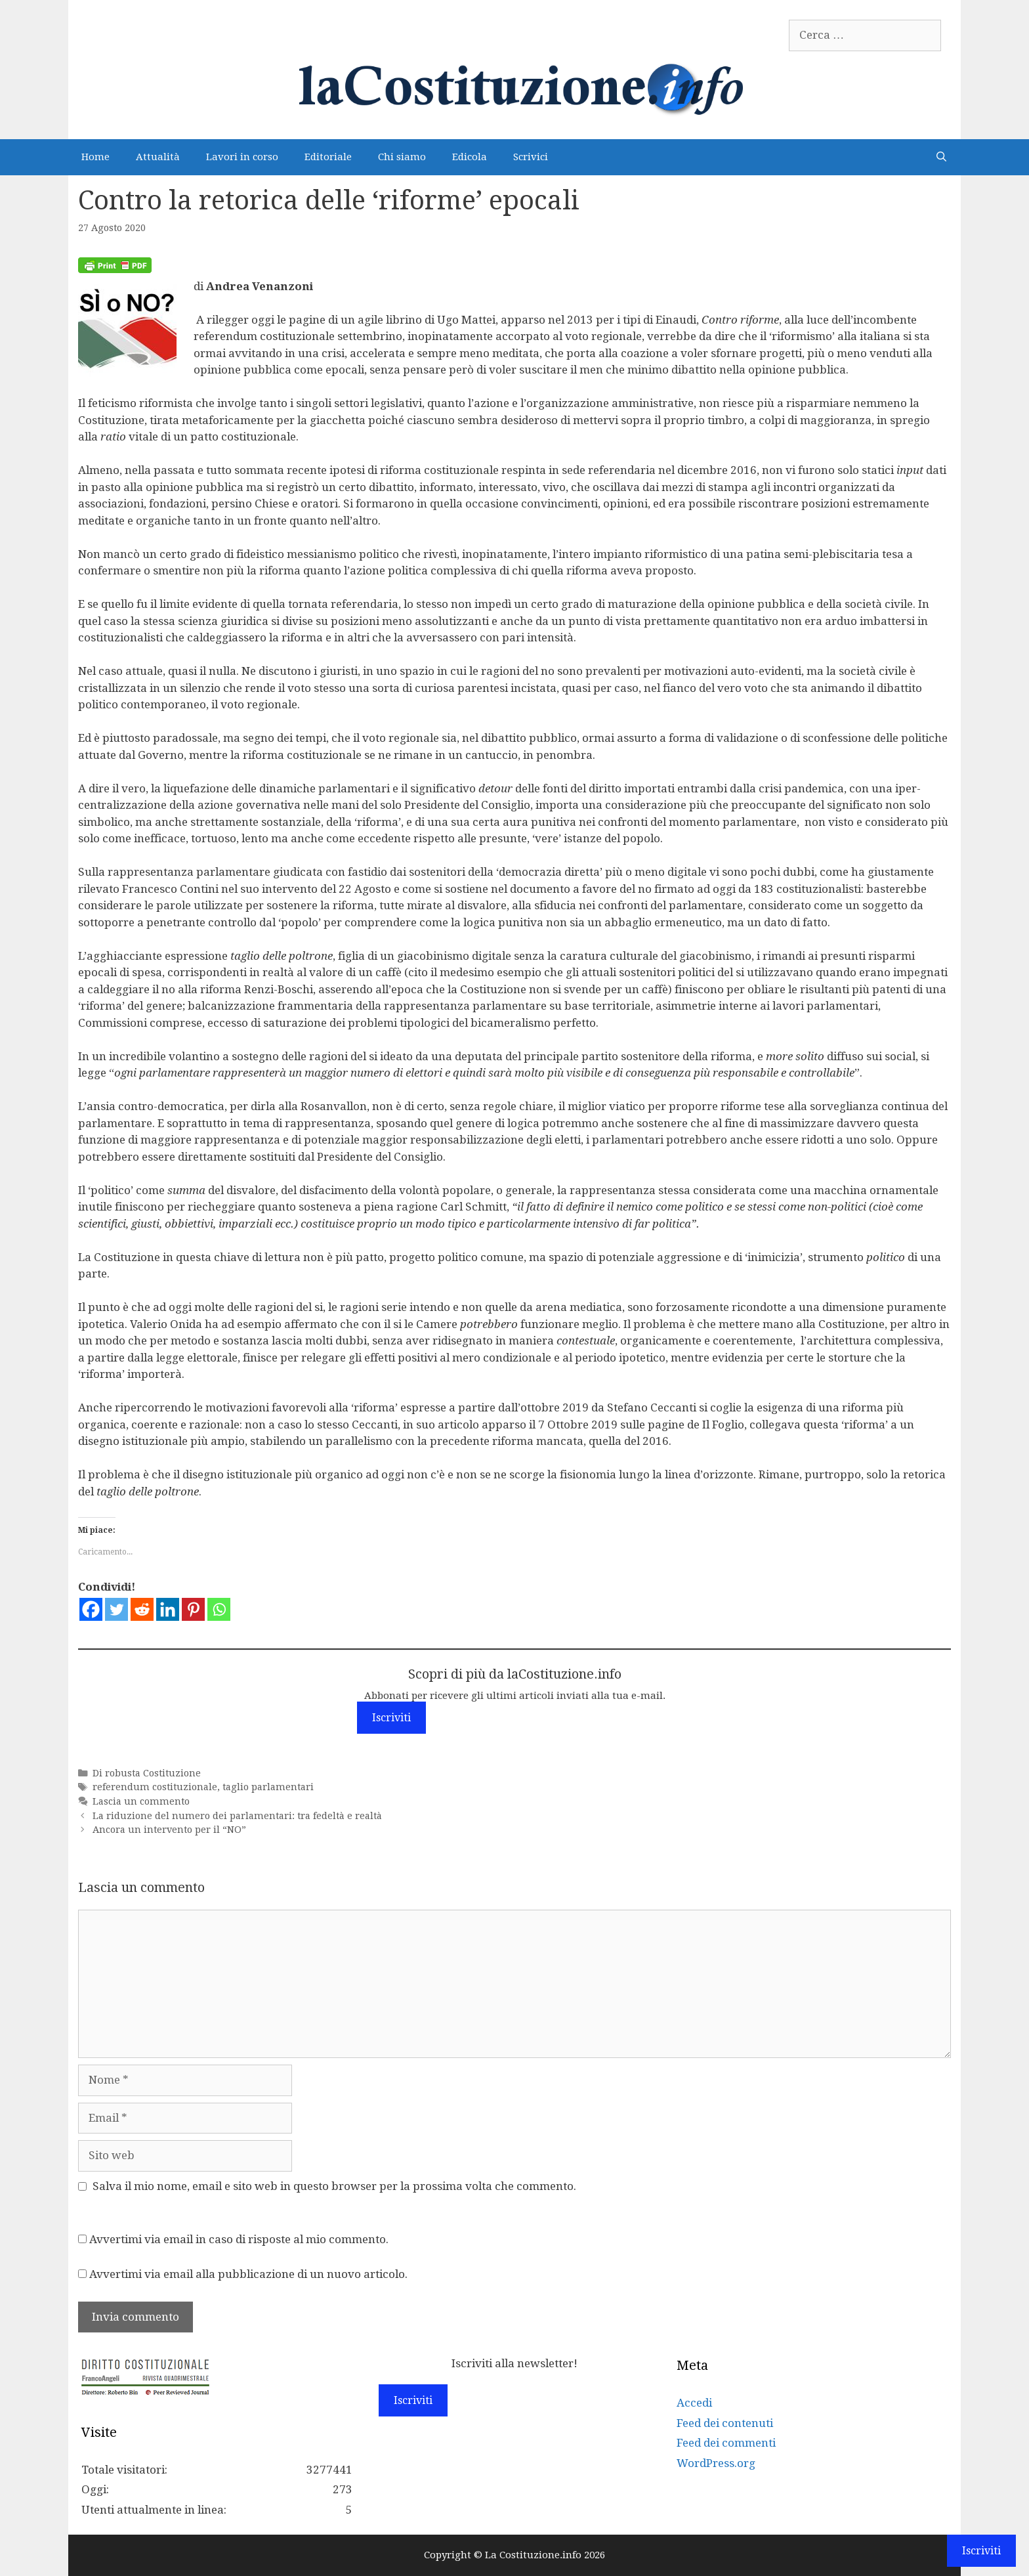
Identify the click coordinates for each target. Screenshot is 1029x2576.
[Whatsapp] (218, 1609)
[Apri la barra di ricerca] (941, 157)
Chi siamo (402, 157)
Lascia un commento (141, 1801)
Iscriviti (391, 1717)
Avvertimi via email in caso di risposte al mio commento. (238, 2239)
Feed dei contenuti (725, 2423)
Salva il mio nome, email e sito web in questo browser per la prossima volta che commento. (334, 2186)
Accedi (694, 2402)
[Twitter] (116, 1609)
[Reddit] (142, 1609)
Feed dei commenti (726, 2442)
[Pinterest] (193, 1609)
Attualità (158, 157)
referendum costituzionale (155, 1787)
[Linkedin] (167, 1609)
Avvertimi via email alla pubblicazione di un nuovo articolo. (248, 2274)
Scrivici (530, 157)
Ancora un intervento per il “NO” (169, 1829)
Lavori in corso (242, 157)
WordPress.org (716, 2463)
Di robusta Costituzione (147, 1773)
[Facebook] (90, 1609)
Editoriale (328, 157)
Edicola (469, 157)
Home (95, 157)
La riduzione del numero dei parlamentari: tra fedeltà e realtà (237, 1816)
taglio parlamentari (268, 1787)
